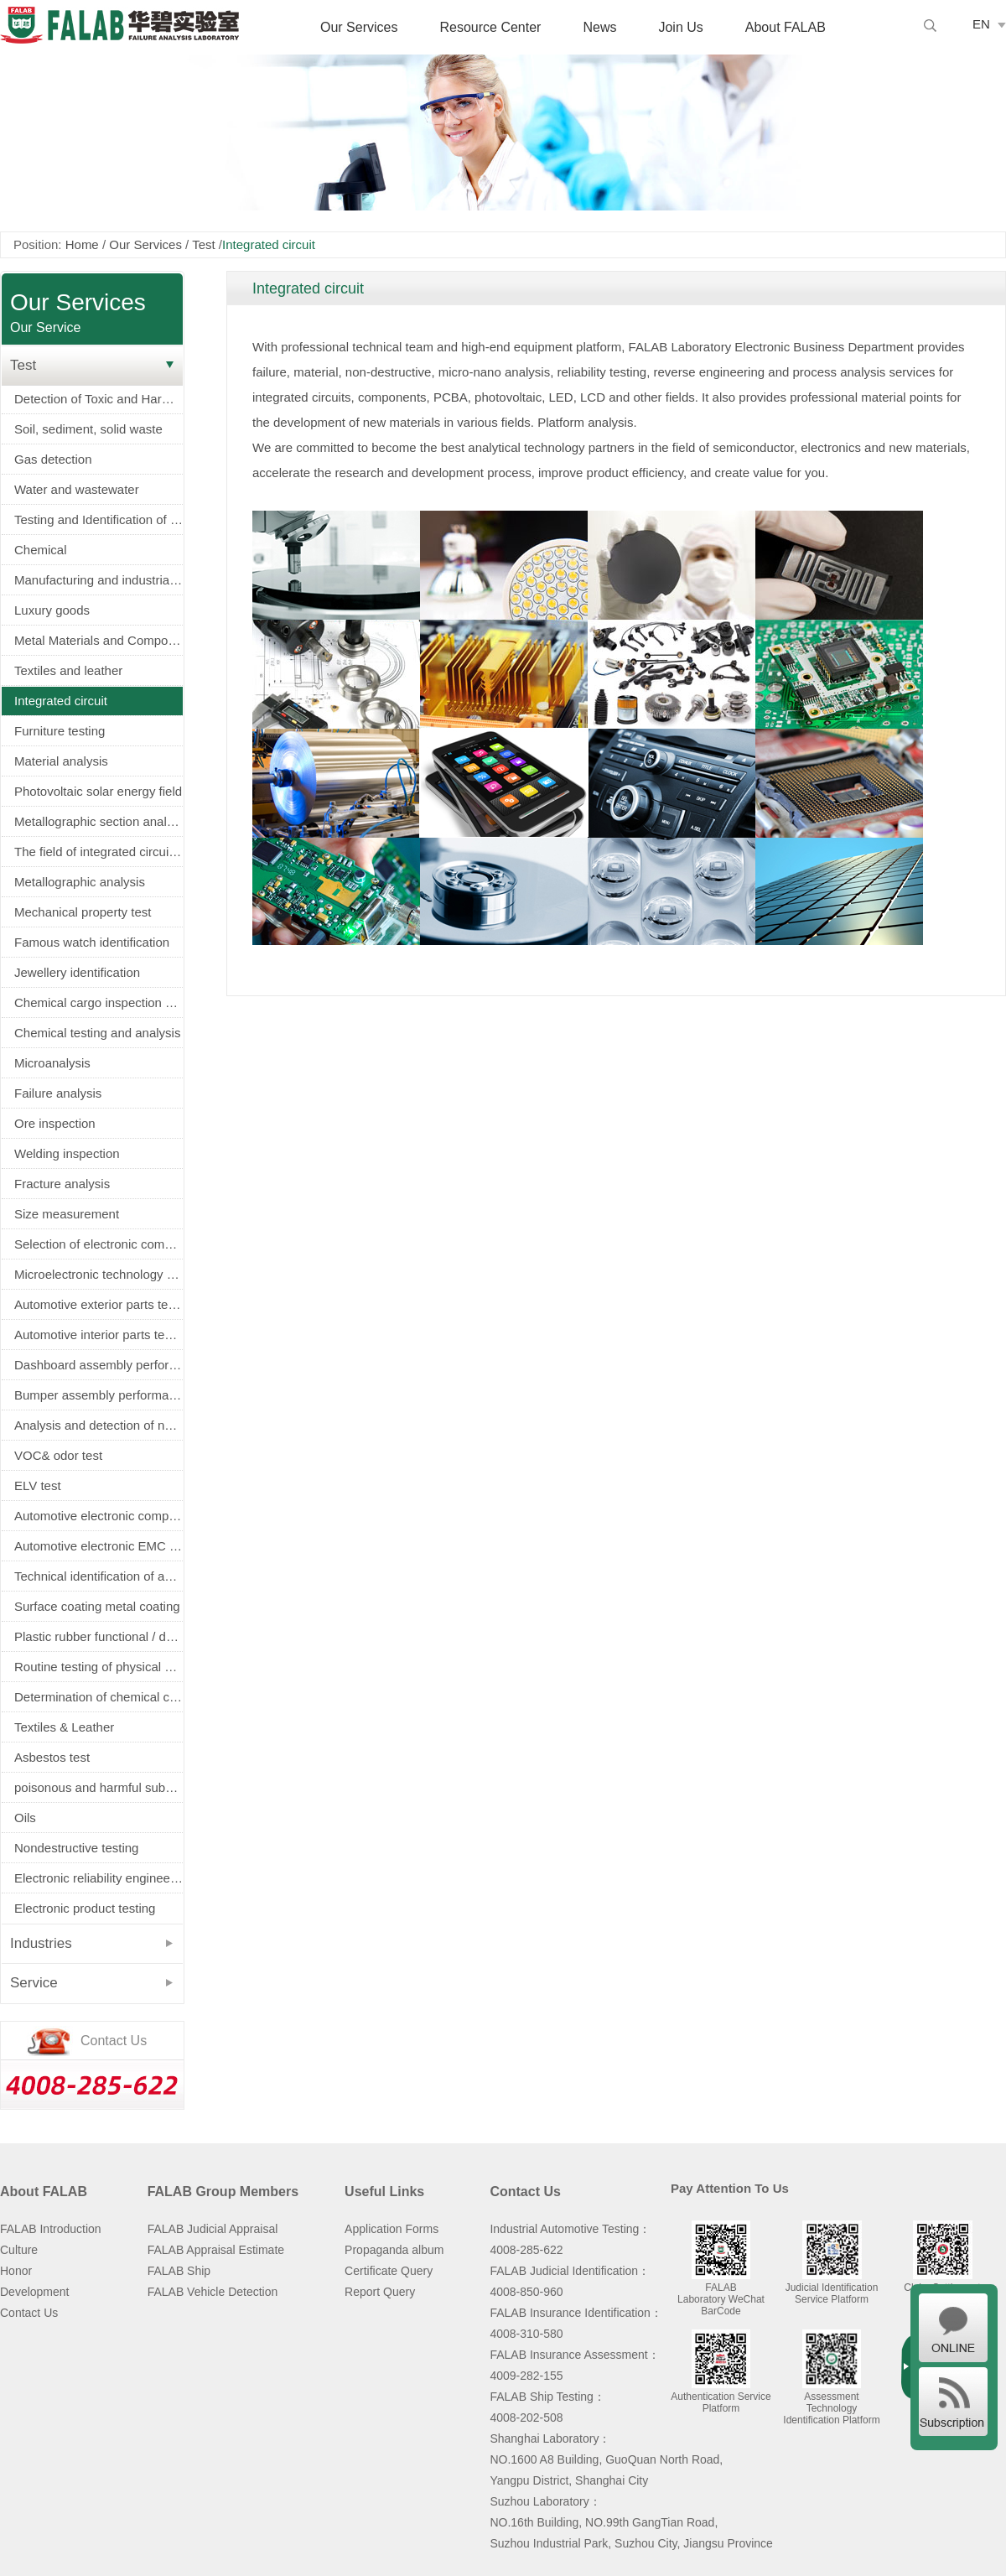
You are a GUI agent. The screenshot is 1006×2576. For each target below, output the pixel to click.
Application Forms (391, 2229)
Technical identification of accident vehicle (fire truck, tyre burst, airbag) (98, 1576)
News (599, 27)
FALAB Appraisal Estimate (216, 2250)
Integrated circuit (60, 700)
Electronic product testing (84, 1908)
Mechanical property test (82, 912)
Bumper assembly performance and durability (98, 1395)
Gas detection (53, 459)
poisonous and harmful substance (98, 1787)
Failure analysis (57, 1093)
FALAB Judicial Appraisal (213, 2229)
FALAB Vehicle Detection (213, 2291)
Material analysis (61, 761)
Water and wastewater (76, 489)
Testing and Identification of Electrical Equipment (98, 519)
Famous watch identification (91, 942)
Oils (25, 1817)
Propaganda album (394, 2250)
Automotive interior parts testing (98, 1334)
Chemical (40, 550)
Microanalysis (52, 1063)
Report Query (380, 2291)
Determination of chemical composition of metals (98, 1697)
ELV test (37, 1485)
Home (82, 244)
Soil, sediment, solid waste (88, 429)
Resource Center (490, 27)
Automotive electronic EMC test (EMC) (98, 1546)
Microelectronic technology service (98, 1274)
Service (34, 1983)
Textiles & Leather (64, 1727)
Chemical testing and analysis (97, 1033)
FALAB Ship (179, 2270)
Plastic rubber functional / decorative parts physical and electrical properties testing (98, 1636)
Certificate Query (389, 2270)
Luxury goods (52, 610)
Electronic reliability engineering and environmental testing (98, 1878)
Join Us (680, 27)
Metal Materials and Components (98, 640)
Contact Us (29, 2312)
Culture (19, 2250)
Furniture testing (59, 731)
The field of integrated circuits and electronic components (98, 851)
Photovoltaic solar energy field (98, 791)
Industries (41, 1943)
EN (981, 24)
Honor (16, 2270)
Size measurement (66, 1214)
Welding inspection (67, 1153)
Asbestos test (52, 1757)
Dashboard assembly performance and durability (98, 1365)
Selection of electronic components (98, 1244)
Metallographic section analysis (98, 821)
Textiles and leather (68, 670)
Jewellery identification (77, 972)
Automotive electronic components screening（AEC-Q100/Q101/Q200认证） (98, 1516)
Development (35, 2291)
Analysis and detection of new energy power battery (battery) (98, 1425)
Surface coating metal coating (97, 1606)
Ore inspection (55, 1123)
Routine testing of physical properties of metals (98, 1666)
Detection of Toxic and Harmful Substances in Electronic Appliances (98, 399)
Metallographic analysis (79, 882)
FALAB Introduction (50, 2229)
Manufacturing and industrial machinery (98, 580)
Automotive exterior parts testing (98, 1304)
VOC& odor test (58, 1455)
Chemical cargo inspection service (98, 1002)
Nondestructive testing (76, 1848)
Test (203, 244)
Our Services (358, 27)
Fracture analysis (62, 1183)
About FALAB (785, 27)
